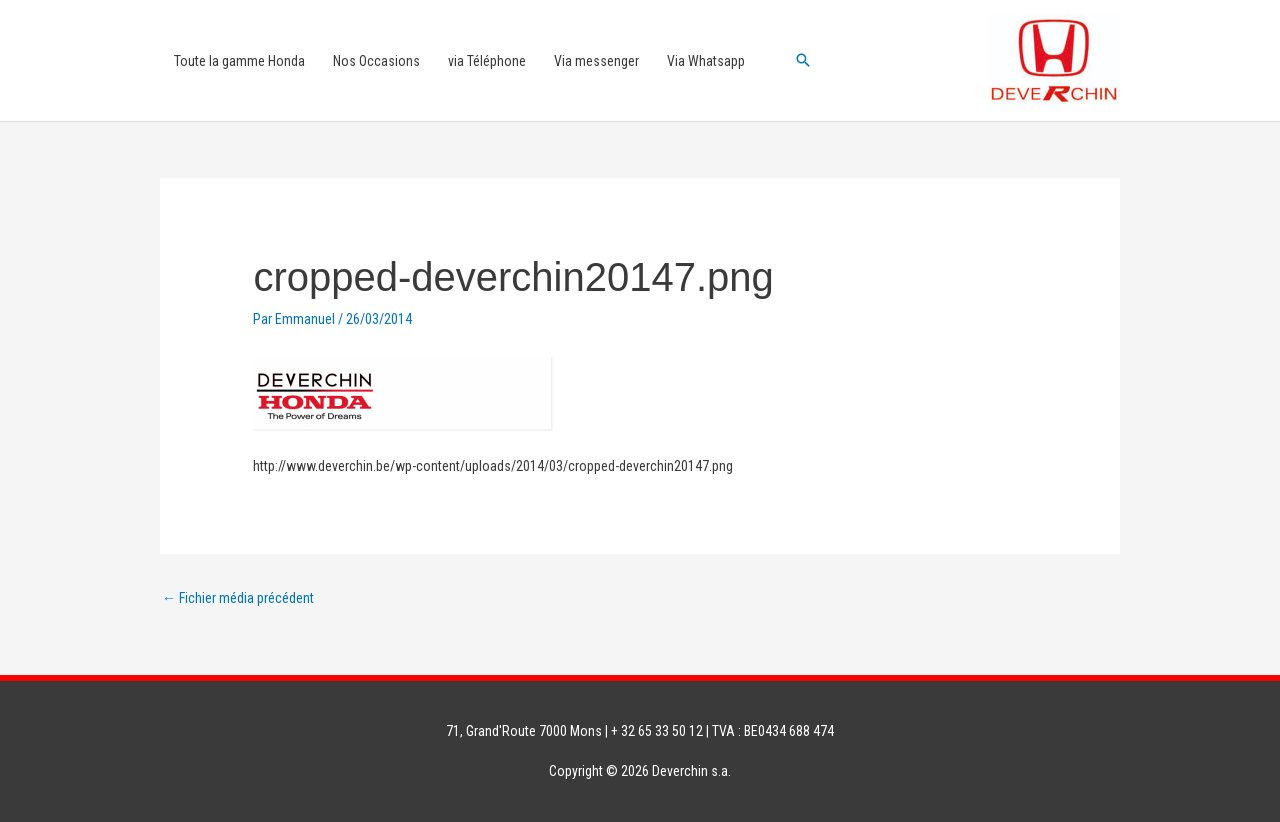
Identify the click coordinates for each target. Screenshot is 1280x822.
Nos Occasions (376, 61)
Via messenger (596, 61)
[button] (803, 60)
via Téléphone (487, 61)
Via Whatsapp (706, 61)
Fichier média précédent (238, 598)
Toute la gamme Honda (239, 61)
